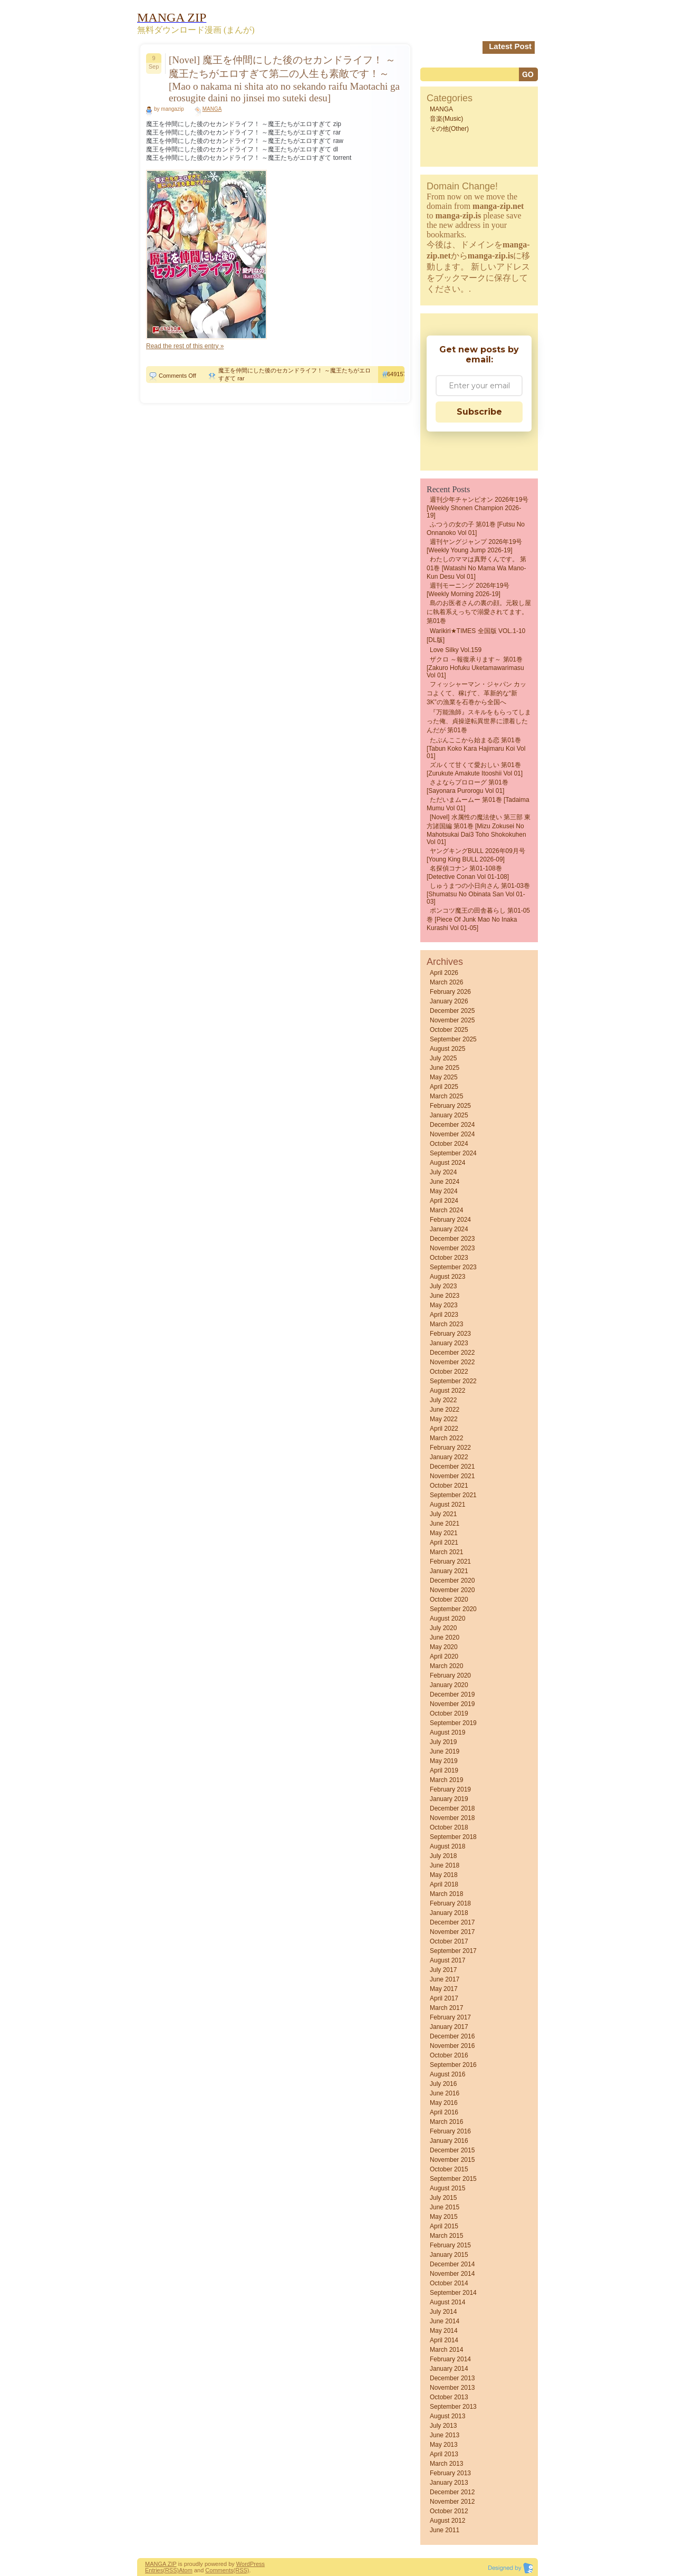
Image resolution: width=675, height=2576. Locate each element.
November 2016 (452, 2046)
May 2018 (444, 1875)
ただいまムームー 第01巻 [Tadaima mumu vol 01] (478, 804)
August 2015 (447, 2188)
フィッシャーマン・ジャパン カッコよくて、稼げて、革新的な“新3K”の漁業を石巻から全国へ (476, 693)
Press (257, 2564)
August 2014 (447, 2302)
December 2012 (452, 2492)
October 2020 (449, 1599)
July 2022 (443, 1400)
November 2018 (452, 1818)
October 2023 (449, 1257)
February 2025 (450, 1105)
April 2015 (444, 2226)
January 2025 (449, 1115)
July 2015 (443, 2197)
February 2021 (450, 1561)
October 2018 (449, 1827)
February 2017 (450, 2017)
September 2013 (453, 2406)
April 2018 (444, 1884)
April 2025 (444, 1086)
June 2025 (444, 1067)
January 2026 (449, 1001)
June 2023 (444, 1295)
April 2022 (444, 1428)
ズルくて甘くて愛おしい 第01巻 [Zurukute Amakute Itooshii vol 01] (475, 769)
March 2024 (446, 1210)
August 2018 (447, 1846)
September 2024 (453, 1153)
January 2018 (449, 1913)
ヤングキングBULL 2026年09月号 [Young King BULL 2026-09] (476, 855)
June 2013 (444, 2435)
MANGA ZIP (161, 2564)
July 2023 (443, 1286)
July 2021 (443, 1514)
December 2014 (452, 2264)
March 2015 (446, 2235)
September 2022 (453, 1381)
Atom (185, 2570)
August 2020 (447, 1618)
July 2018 (443, 1856)
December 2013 (452, 2378)
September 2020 (453, 1609)
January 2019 (449, 1799)
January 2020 (449, 1685)
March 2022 (446, 1438)
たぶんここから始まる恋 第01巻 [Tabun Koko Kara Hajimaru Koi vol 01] (476, 748)
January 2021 (449, 1571)
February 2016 (450, 2131)
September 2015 (453, 2178)
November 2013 (452, 2387)
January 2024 (449, 1229)
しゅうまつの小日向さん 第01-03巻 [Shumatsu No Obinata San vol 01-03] (478, 893)
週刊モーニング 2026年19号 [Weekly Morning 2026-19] (468, 590)
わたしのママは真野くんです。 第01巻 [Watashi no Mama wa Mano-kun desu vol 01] (476, 568)
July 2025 (443, 1058)
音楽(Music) (446, 118)
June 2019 (444, 1751)
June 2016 (444, 2093)
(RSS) (171, 2570)
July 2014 (443, 2311)
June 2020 (444, 1637)
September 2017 (453, 1951)
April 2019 (444, 1770)
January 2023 (449, 1343)
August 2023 (447, 1276)
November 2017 (452, 1932)
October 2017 (449, 1941)
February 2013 (450, 2473)
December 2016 (452, 2036)
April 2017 (444, 1998)
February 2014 (450, 2359)
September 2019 (453, 1723)
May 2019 (444, 1761)
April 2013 (444, 2454)
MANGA (212, 109)
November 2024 (452, 1134)
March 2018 (446, 1894)
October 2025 (449, 1029)
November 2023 (452, 1248)
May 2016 (444, 2102)
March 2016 (446, 2121)
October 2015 (449, 2169)
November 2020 (452, 1590)
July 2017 (443, 1970)
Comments (219, 2570)
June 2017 (444, 1979)
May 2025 (444, 1077)
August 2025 (447, 1048)
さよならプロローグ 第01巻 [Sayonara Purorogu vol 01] (467, 786)
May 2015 (444, 2216)
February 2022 (450, 1447)
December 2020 (452, 1580)
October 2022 (449, 1371)
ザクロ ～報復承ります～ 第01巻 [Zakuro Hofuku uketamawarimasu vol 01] (475, 667)
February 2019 (450, 1789)
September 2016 (453, 2065)
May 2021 (444, 1533)
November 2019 (452, 1704)
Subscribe (479, 412)
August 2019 (447, 1732)
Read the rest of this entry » (185, 346)
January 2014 (449, 2368)
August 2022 (447, 1390)
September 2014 (453, 2292)
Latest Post (510, 46)
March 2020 (446, 1666)
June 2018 (444, 1865)
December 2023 (452, 1238)
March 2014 (446, 2349)
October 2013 (449, 2397)
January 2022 (449, 1457)
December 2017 (452, 1922)
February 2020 (450, 1675)
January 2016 (449, 2140)
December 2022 (452, 1352)
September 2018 (453, 1837)
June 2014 (444, 2321)
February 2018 (450, 1903)
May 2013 (444, 2444)
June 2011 (444, 2530)
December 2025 (452, 1010)
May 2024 (444, 1191)
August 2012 (447, 2520)
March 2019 (446, 1780)
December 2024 (452, 1124)
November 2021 (452, 1476)
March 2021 (446, 1552)
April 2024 (444, 1200)
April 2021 (444, 1542)
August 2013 (447, 2416)
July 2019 (443, 1742)
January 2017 (449, 2027)
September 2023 (453, 1267)
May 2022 (444, 1419)
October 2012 (449, 2511)
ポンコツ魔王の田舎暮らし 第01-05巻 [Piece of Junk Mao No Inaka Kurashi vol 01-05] (478, 919)
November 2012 (452, 2501)
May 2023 (444, 1305)
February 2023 (450, 1333)
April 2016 (444, 2112)
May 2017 (444, 1989)
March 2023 (446, 1324)
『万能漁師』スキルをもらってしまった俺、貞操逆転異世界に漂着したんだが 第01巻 (479, 721)
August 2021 (447, 1504)
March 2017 (446, 2008)
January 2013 (449, 2482)
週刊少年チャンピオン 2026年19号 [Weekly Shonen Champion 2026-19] (477, 507)
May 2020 (444, 1647)
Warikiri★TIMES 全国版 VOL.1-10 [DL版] (476, 635)
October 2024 (449, 1143)
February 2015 (450, 2245)
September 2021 (453, 1495)
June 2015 (444, 2207)
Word (243, 2564)
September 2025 (453, 1039)
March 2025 (446, 1096)
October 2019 (449, 1713)
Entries (154, 2570)
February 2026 (450, 991)
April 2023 (444, 1314)
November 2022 (452, 1362)
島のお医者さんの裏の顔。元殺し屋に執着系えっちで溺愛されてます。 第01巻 (479, 612)
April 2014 (444, 2340)
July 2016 (443, 2083)
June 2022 (444, 1409)
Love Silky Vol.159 (455, 650)
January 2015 (449, 2254)
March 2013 (446, 2463)
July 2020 (443, 1628)
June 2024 (444, 1181)
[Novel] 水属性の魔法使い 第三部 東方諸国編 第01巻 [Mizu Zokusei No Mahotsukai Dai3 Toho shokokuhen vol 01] (479, 829)
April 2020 (444, 1656)
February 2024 (450, 1219)
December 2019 (452, 1694)
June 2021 (444, 1523)
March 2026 (446, 982)
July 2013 (443, 2425)
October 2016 (449, 2055)
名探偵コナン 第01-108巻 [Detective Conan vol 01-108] (468, 872)
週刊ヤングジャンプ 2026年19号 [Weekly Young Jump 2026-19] (474, 546)
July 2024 (443, 1172)
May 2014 (444, 2330)
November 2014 (452, 2273)
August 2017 (447, 1960)
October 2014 (449, 2283)
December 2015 (452, 2150)
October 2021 (449, 1485)
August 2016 (447, 2074)
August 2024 (447, 1162)
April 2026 (444, 972)
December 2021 (452, 1466)
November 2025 (452, 1020)
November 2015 (452, 2159)
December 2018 (452, 1808)
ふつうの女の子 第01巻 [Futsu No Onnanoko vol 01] (476, 529)
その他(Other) (449, 128)
